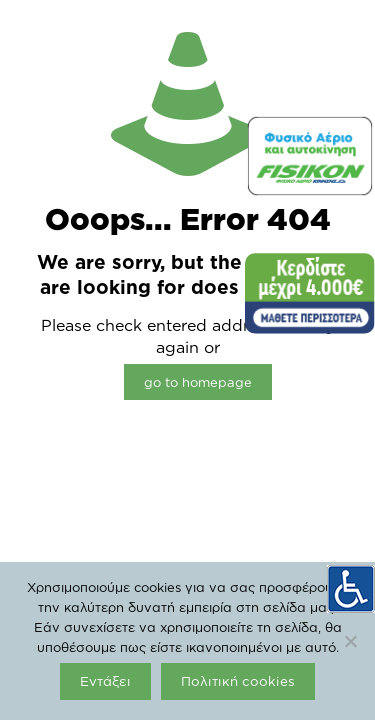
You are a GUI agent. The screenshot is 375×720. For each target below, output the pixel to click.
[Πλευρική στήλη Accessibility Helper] (351, 589)
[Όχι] (350, 641)
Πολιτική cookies (238, 681)
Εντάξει (105, 681)
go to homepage (198, 382)
